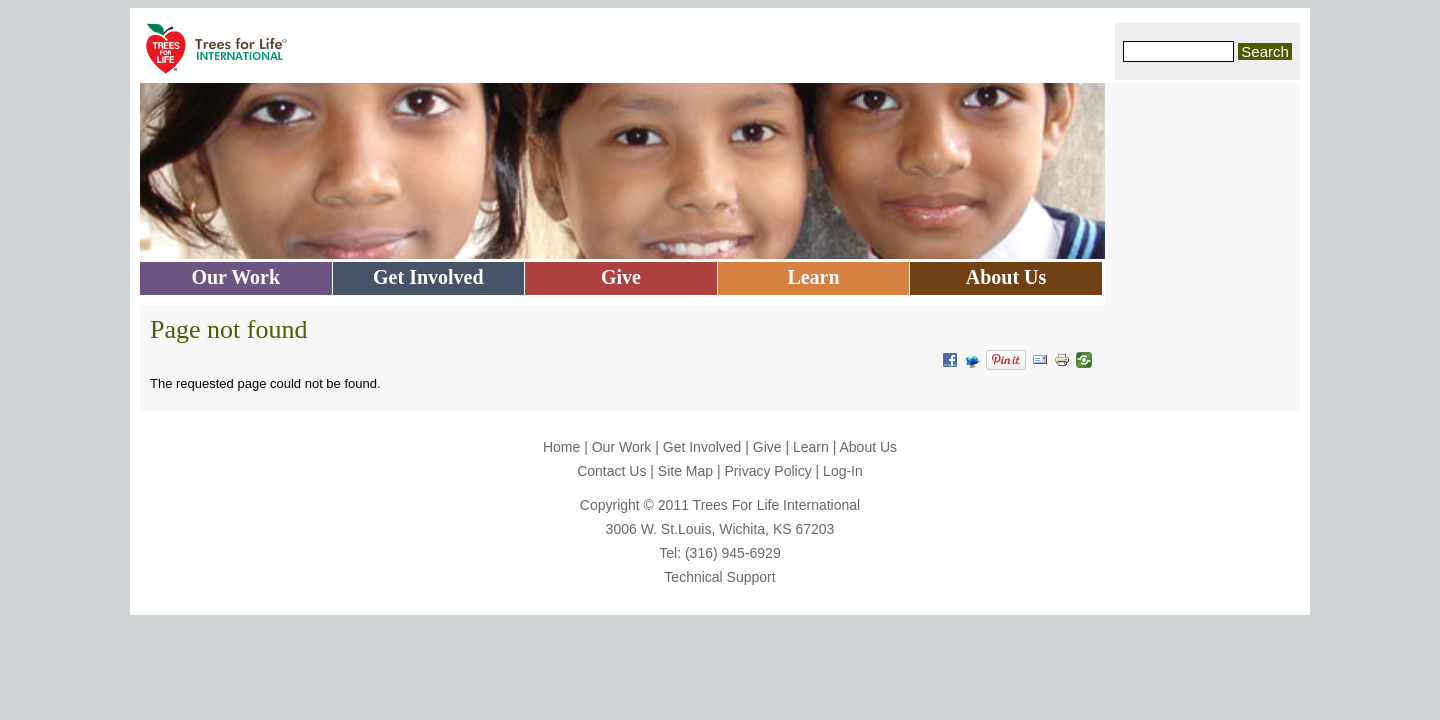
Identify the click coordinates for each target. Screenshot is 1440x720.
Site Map (685, 471)
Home (561, 447)
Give (767, 447)
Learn (811, 447)
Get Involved (702, 447)
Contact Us (611, 471)
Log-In (843, 471)
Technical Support (719, 577)
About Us (868, 447)
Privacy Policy (768, 471)
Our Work (622, 447)
